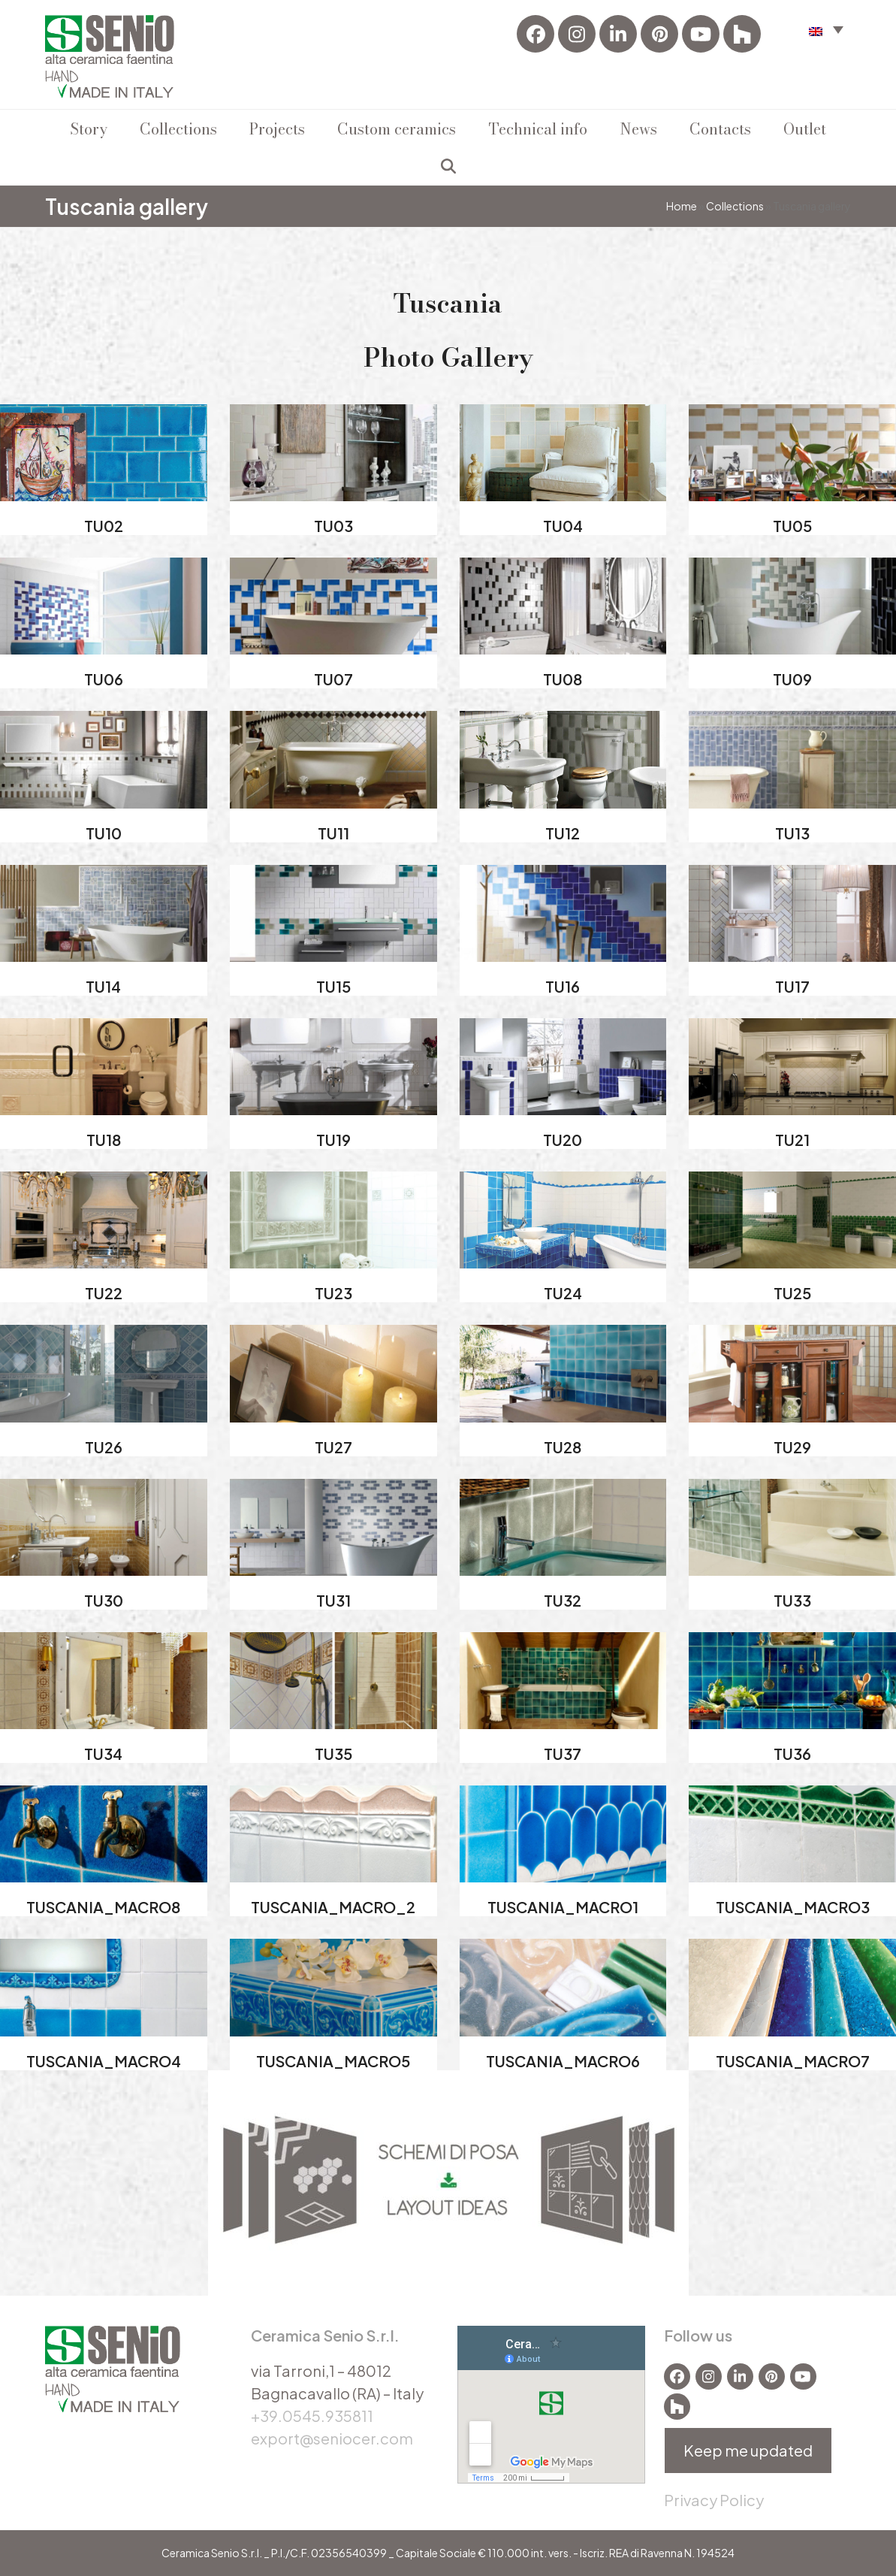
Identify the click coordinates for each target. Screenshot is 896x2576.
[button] (826, 29)
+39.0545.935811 (312, 2415)
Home (681, 206)
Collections (735, 206)
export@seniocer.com (332, 2438)
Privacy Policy (714, 2499)
